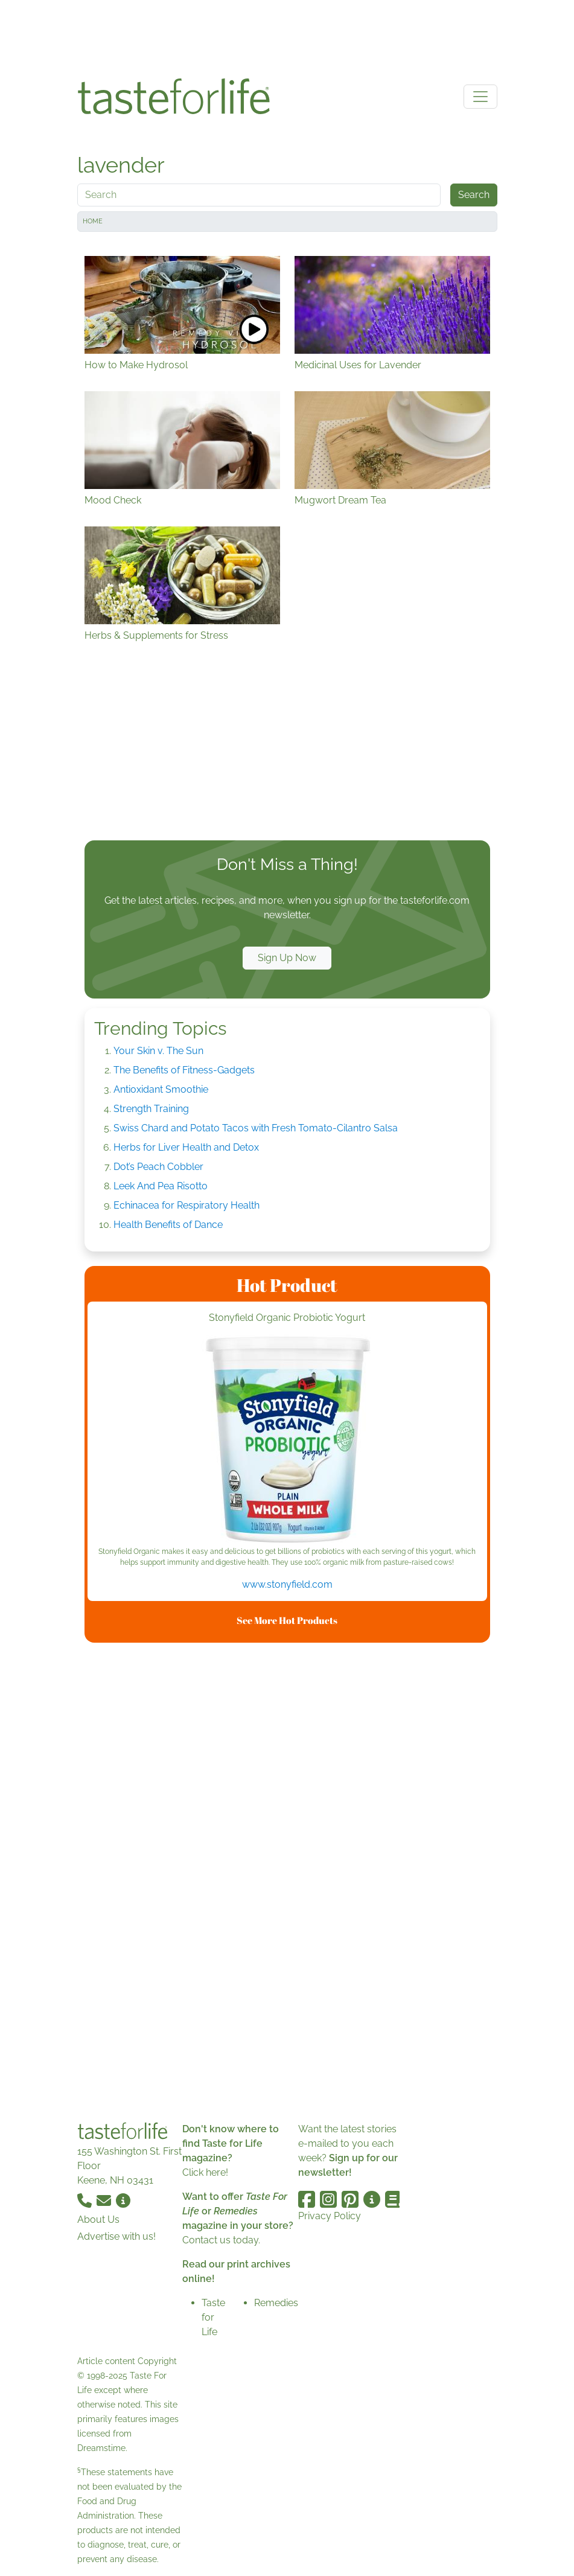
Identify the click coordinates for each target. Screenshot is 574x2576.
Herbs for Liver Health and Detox (186, 1147)
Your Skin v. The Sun (158, 1050)
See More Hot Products (287, 1620)
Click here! (205, 2172)
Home (93, 221)
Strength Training (151, 1108)
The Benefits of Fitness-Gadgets (184, 1070)
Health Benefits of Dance (168, 1224)
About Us (98, 2219)
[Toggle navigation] (480, 97)
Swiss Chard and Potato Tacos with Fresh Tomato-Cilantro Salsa (255, 1128)
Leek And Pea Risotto (160, 1186)
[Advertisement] (287, 35)
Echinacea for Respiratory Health (186, 1205)
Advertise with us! (116, 2236)
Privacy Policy (329, 2216)
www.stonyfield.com (287, 1584)
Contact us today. (221, 2240)
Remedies (276, 2303)
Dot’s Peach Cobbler (158, 1166)
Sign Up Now (287, 958)
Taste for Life (213, 2317)
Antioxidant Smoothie (160, 1089)
